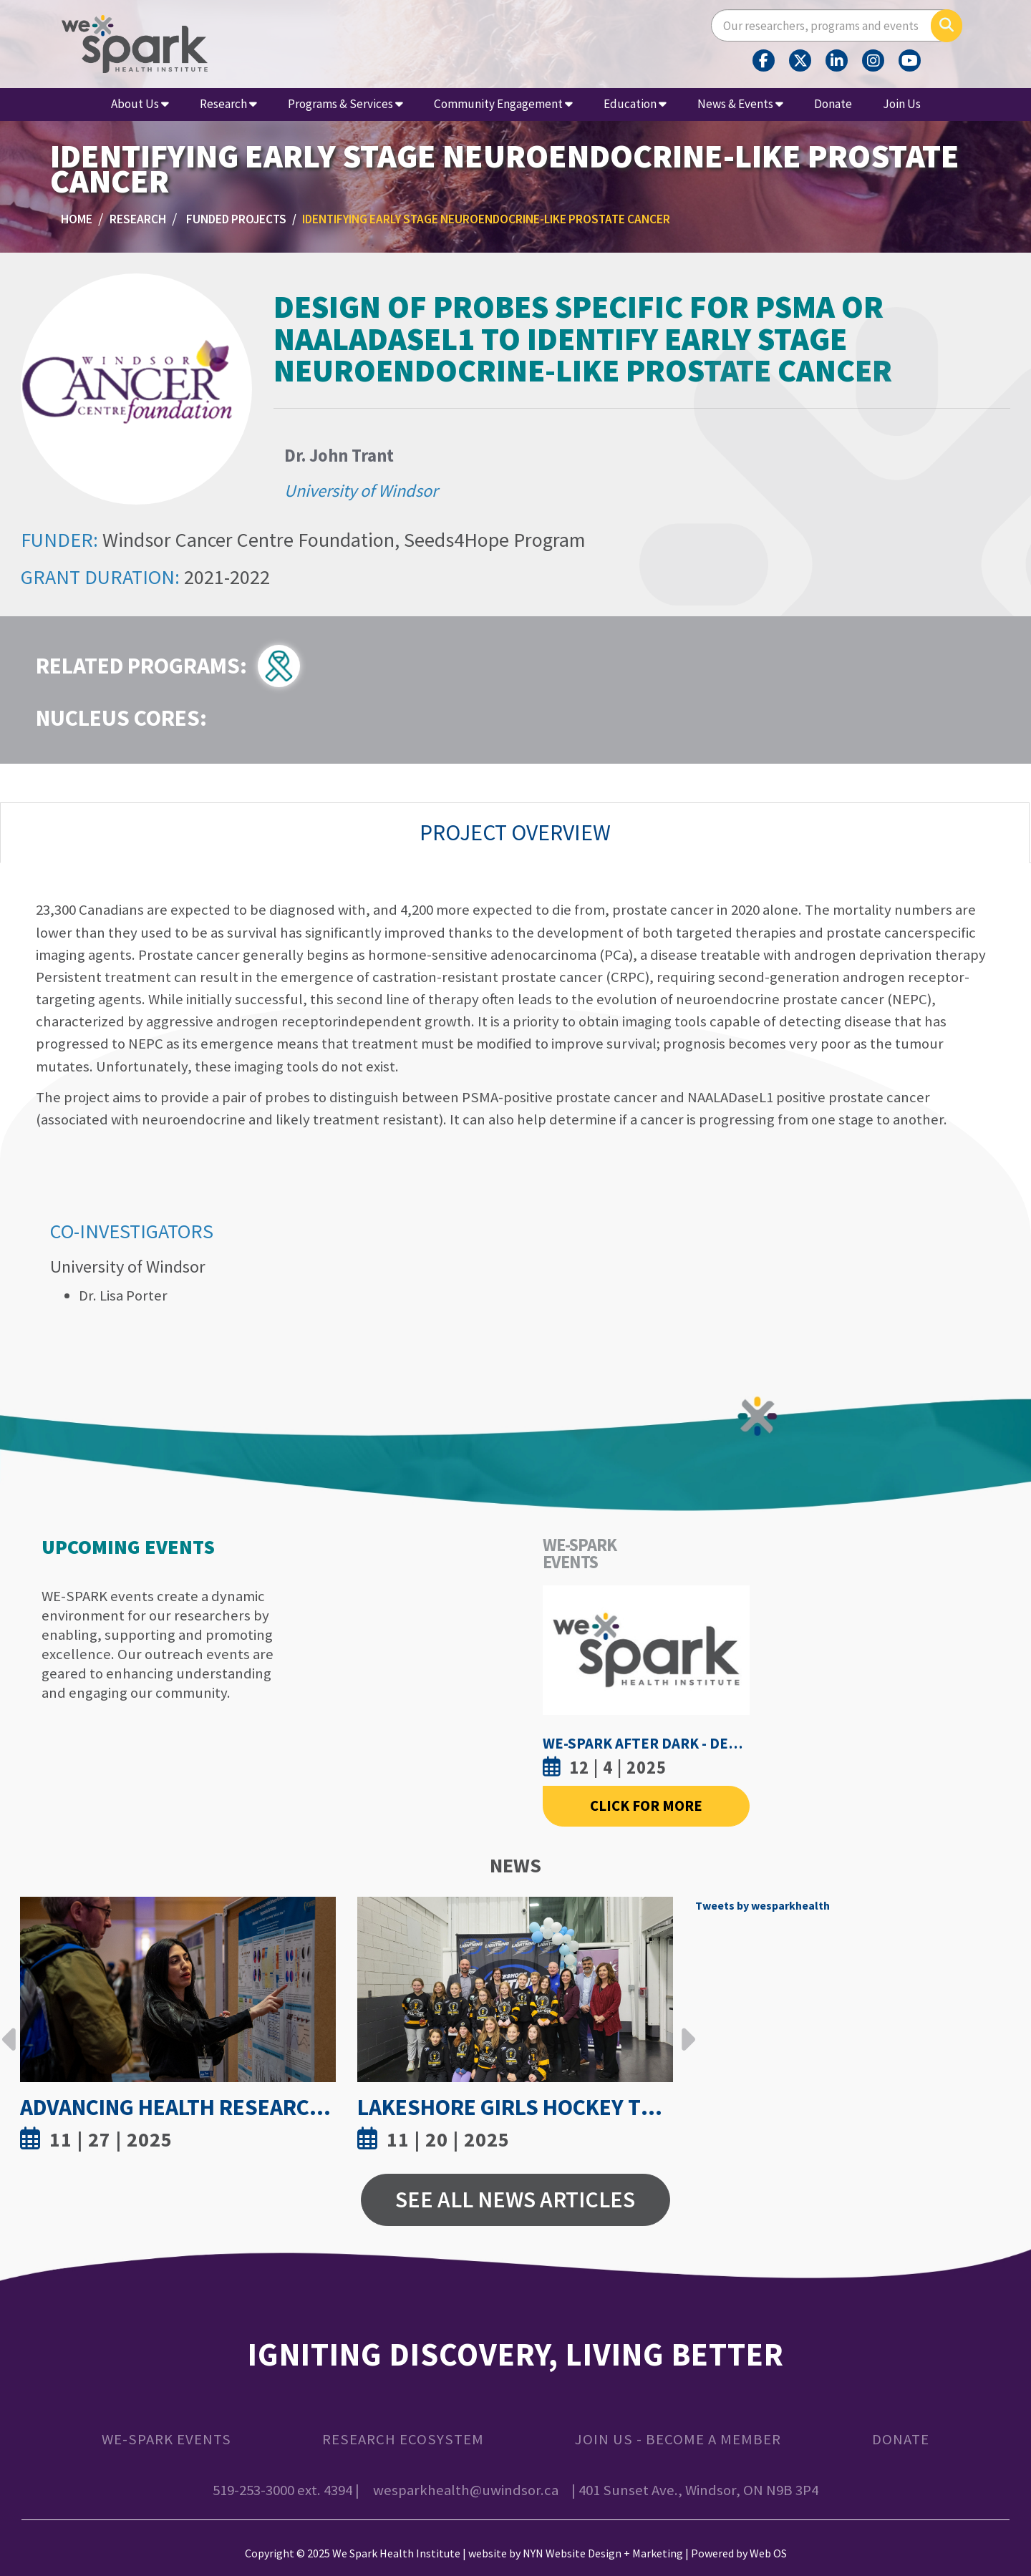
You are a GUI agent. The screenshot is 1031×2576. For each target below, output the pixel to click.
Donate (833, 104)
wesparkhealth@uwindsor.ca (465, 2490)
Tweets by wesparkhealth (762, 1905)
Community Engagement (503, 104)
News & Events (740, 104)
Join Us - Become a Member (678, 2439)
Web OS (768, 2553)
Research (228, 104)
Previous (9, 2028)
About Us (140, 104)
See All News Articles (515, 2199)
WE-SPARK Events (166, 2439)
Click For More (646, 1806)
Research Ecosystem (403, 2439)
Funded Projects (236, 219)
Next (684, 2028)
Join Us (902, 104)
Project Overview (515, 832)
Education (635, 104)
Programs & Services (345, 104)
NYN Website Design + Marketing (603, 2553)
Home (76, 219)
